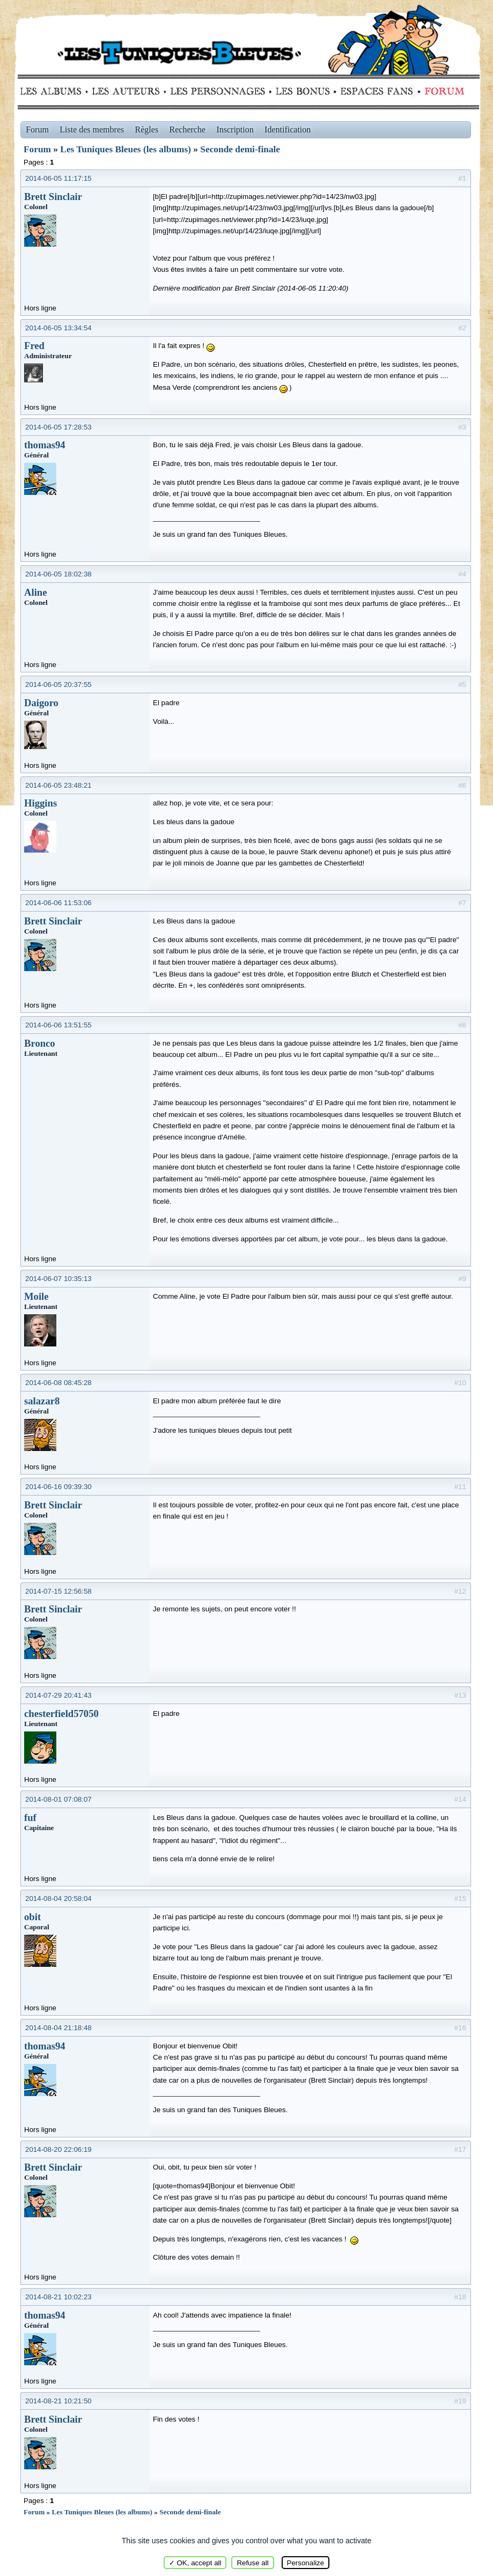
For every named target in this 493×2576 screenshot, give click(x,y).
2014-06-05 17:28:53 (58, 427)
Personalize (306, 2563)
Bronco (39, 1043)
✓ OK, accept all (195, 2563)
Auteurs (129, 91)
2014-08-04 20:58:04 (58, 1898)
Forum (442, 91)
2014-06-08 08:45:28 (58, 1383)
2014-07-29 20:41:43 (58, 1695)
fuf (30, 1817)
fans (376, 91)
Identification (287, 129)
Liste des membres (92, 129)
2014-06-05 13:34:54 (58, 328)
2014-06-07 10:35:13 (58, 1279)
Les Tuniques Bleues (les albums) (125, 149)
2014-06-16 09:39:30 (58, 1487)
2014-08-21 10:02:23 (58, 2297)
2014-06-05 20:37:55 (58, 684)
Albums (54, 91)
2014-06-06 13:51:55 (58, 1025)
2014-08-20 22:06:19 (58, 2149)
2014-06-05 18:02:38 (58, 574)
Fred (34, 345)
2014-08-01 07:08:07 (58, 1799)
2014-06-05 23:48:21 (58, 785)
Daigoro (41, 702)
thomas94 (44, 444)
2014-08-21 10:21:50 (58, 2401)
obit (32, 1916)
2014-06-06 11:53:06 (58, 903)
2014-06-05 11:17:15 (58, 178)
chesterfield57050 (61, 1713)
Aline (35, 592)
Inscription (234, 129)
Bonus (301, 91)
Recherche (188, 129)
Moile (36, 1296)
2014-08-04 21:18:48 (58, 2028)
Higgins (40, 803)
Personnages (217, 91)
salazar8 (42, 1401)
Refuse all (252, 2563)
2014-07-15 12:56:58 (58, 1591)
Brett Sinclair (53, 196)
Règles (147, 129)
